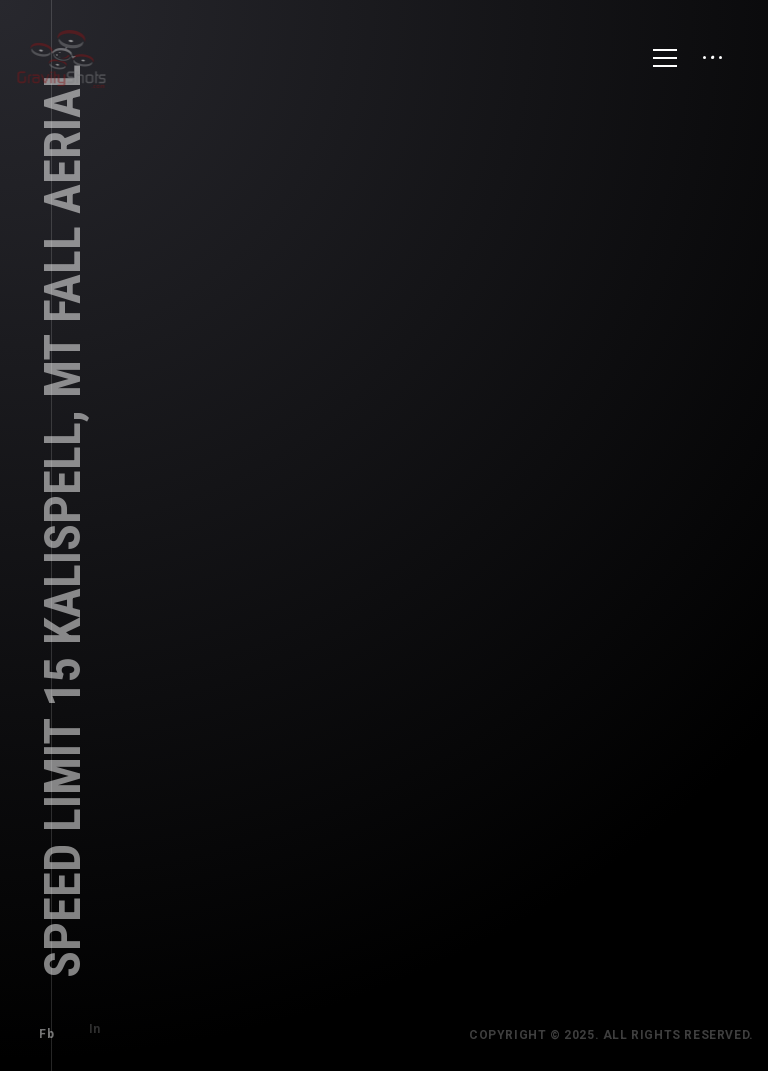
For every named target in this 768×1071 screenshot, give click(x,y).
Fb (38, 1026)
